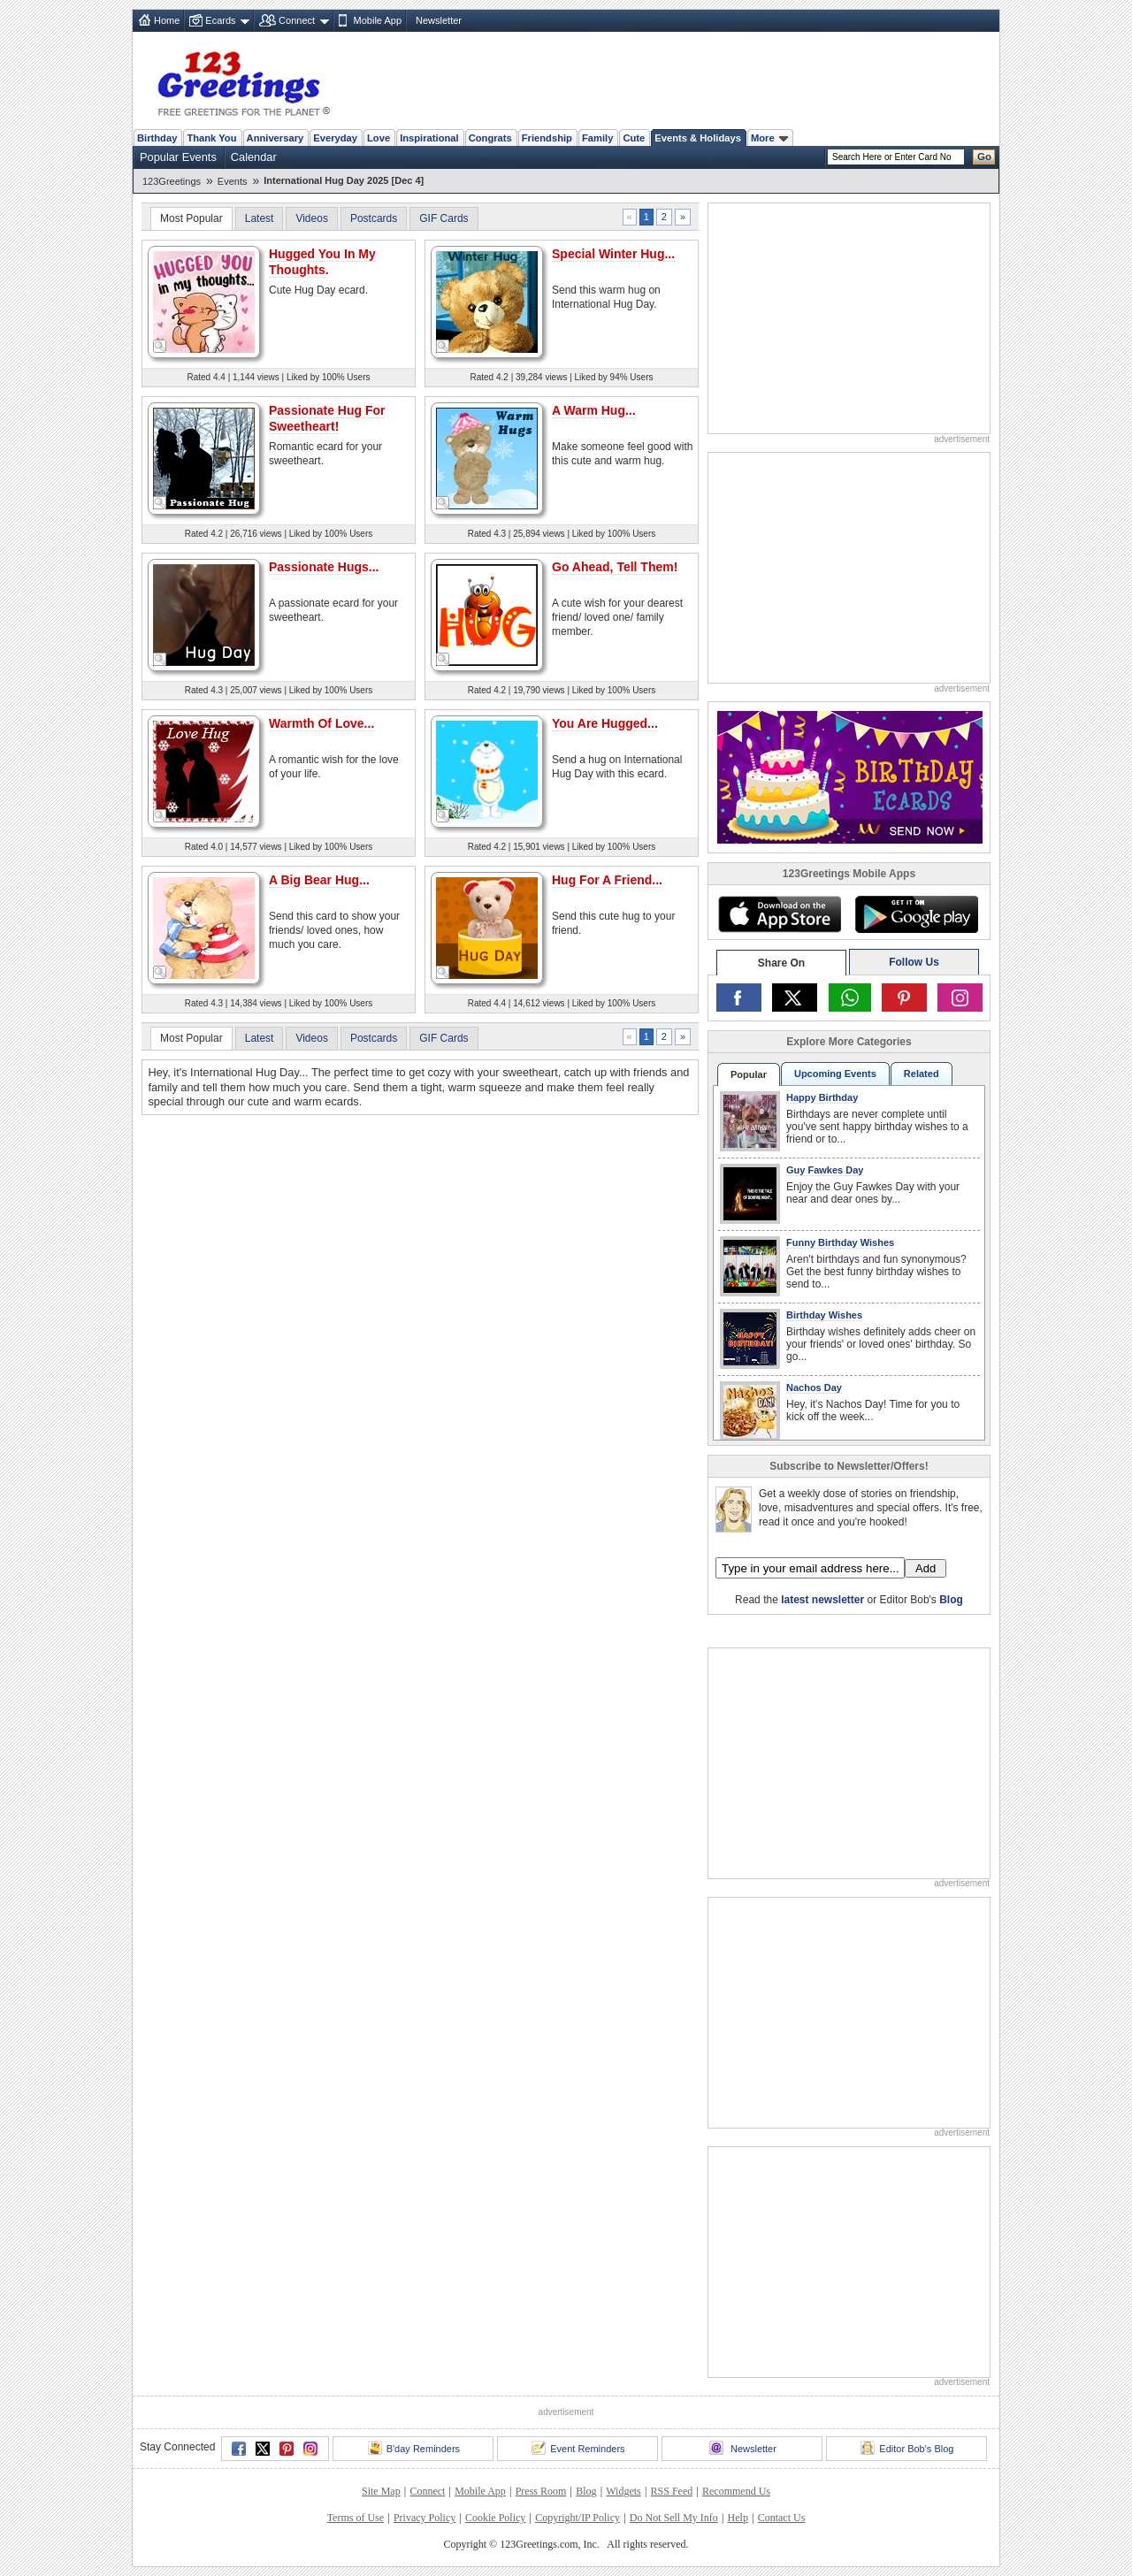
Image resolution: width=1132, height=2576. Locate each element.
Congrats (490, 138)
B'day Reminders (414, 2448)
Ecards (220, 20)
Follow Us (914, 962)
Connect (297, 20)
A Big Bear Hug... (319, 880)
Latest (259, 218)
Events (233, 181)
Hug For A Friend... (607, 880)
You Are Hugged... (605, 723)
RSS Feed (672, 2491)
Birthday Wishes (824, 1315)
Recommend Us (736, 2491)
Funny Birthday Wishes (840, 1242)
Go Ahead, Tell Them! (614, 567)
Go (984, 156)
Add (925, 1568)
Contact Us (782, 2517)
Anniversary (275, 138)
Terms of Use (355, 2517)
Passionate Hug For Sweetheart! (327, 418)
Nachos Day (814, 1387)
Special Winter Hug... (613, 254)
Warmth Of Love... (321, 723)
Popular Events (178, 157)
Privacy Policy (424, 2517)
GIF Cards (443, 218)
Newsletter (439, 20)
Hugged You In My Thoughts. (322, 262)
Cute (634, 138)
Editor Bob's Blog (906, 2448)
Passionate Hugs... (324, 567)
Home (167, 20)
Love (378, 138)
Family (597, 138)
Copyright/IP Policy (577, 2517)
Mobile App (378, 20)
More (769, 138)
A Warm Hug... (594, 410)
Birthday (157, 138)
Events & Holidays (697, 138)
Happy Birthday (822, 1097)
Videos (311, 218)
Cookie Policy (495, 2517)
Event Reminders (578, 2448)
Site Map (381, 2491)
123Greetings (171, 181)
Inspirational (429, 138)
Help (738, 2517)
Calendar (254, 157)
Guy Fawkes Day (824, 1170)
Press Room (541, 2491)
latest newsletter (822, 1600)
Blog (951, 1600)
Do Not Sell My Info (674, 2517)
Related (921, 1073)
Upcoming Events (835, 1073)
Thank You (211, 138)
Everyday (335, 138)
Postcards (373, 218)
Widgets (623, 2491)
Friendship (547, 138)
